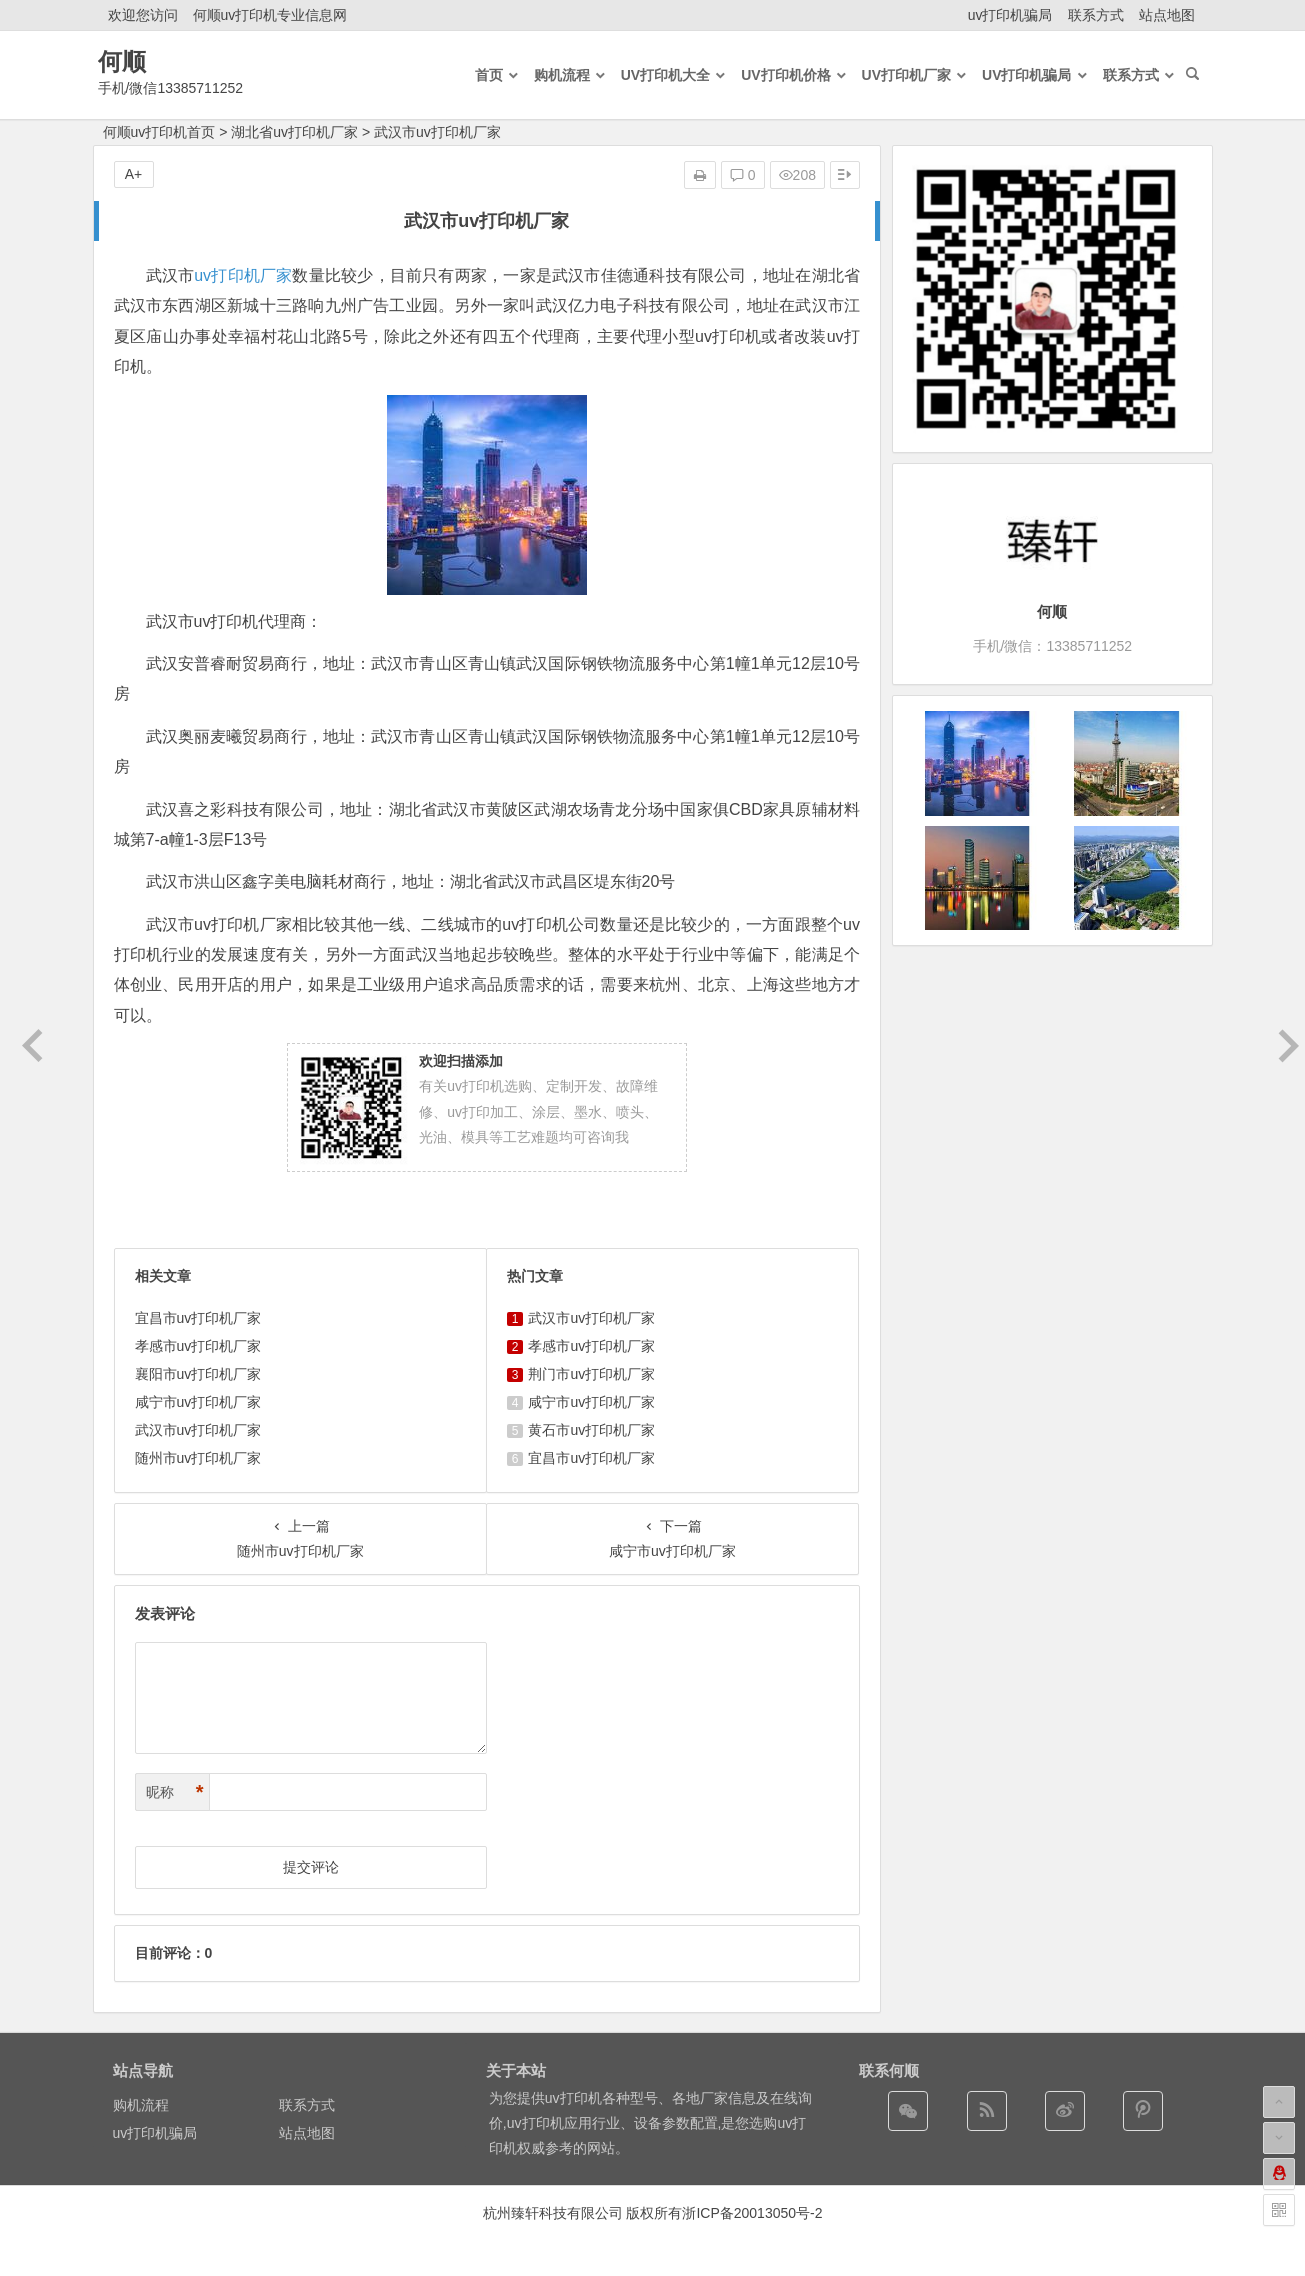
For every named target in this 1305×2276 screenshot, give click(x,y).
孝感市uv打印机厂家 (198, 1346)
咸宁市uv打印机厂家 (198, 1402)
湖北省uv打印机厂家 (294, 132)
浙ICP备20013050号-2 (752, 2213)
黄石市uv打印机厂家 (591, 1430)
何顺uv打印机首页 (159, 132)
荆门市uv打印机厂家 (591, 1374)
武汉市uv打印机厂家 (198, 1430)
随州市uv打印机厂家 (198, 1458)
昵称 (175, 1792)
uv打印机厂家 (243, 275)
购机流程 (141, 2105)
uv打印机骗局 (1010, 15)
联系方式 (1096, 15)
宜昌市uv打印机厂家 (198, 1318)
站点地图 (1167, 15)
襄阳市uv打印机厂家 (198, 1374)
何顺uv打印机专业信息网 (270, 15)
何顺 (122, 61)
